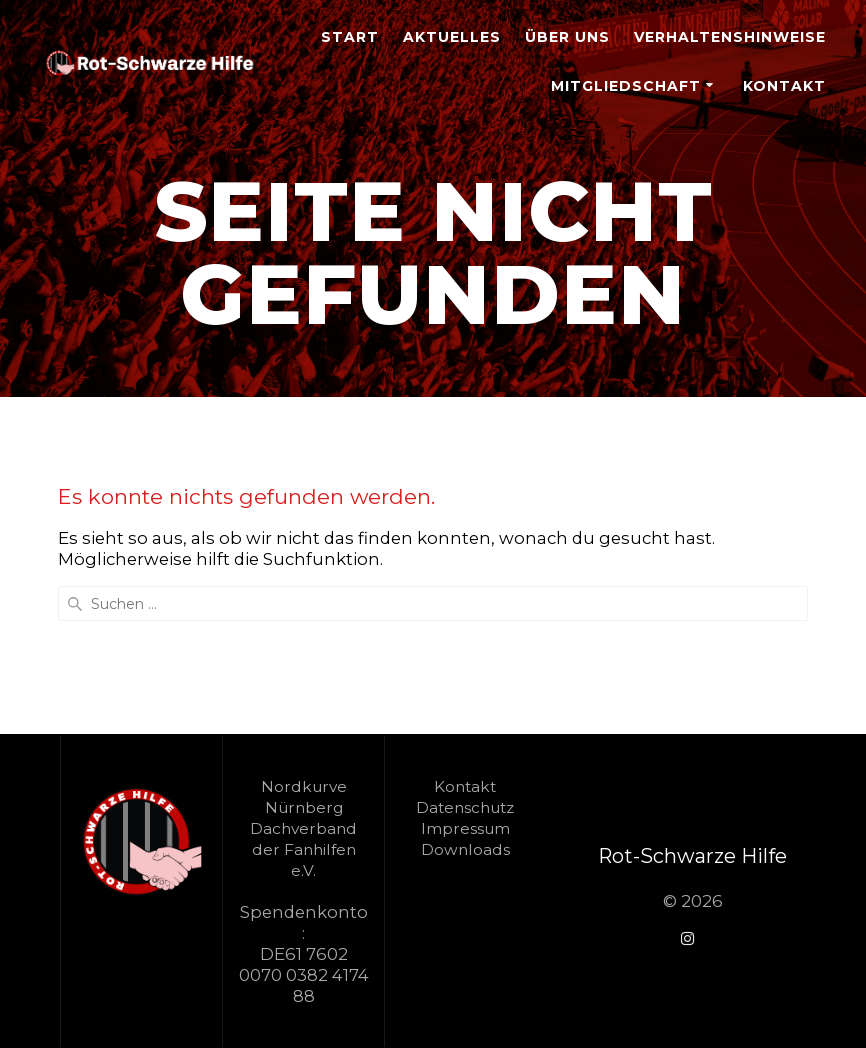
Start (350, 37)
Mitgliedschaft (626, 86)
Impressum (465, 828)
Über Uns (567, 37)
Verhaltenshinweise (730, 37)
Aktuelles (452, 37)
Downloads (465, 849)
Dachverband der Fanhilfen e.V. (303, 849)
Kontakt (784, 86)
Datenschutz (465, 807)
